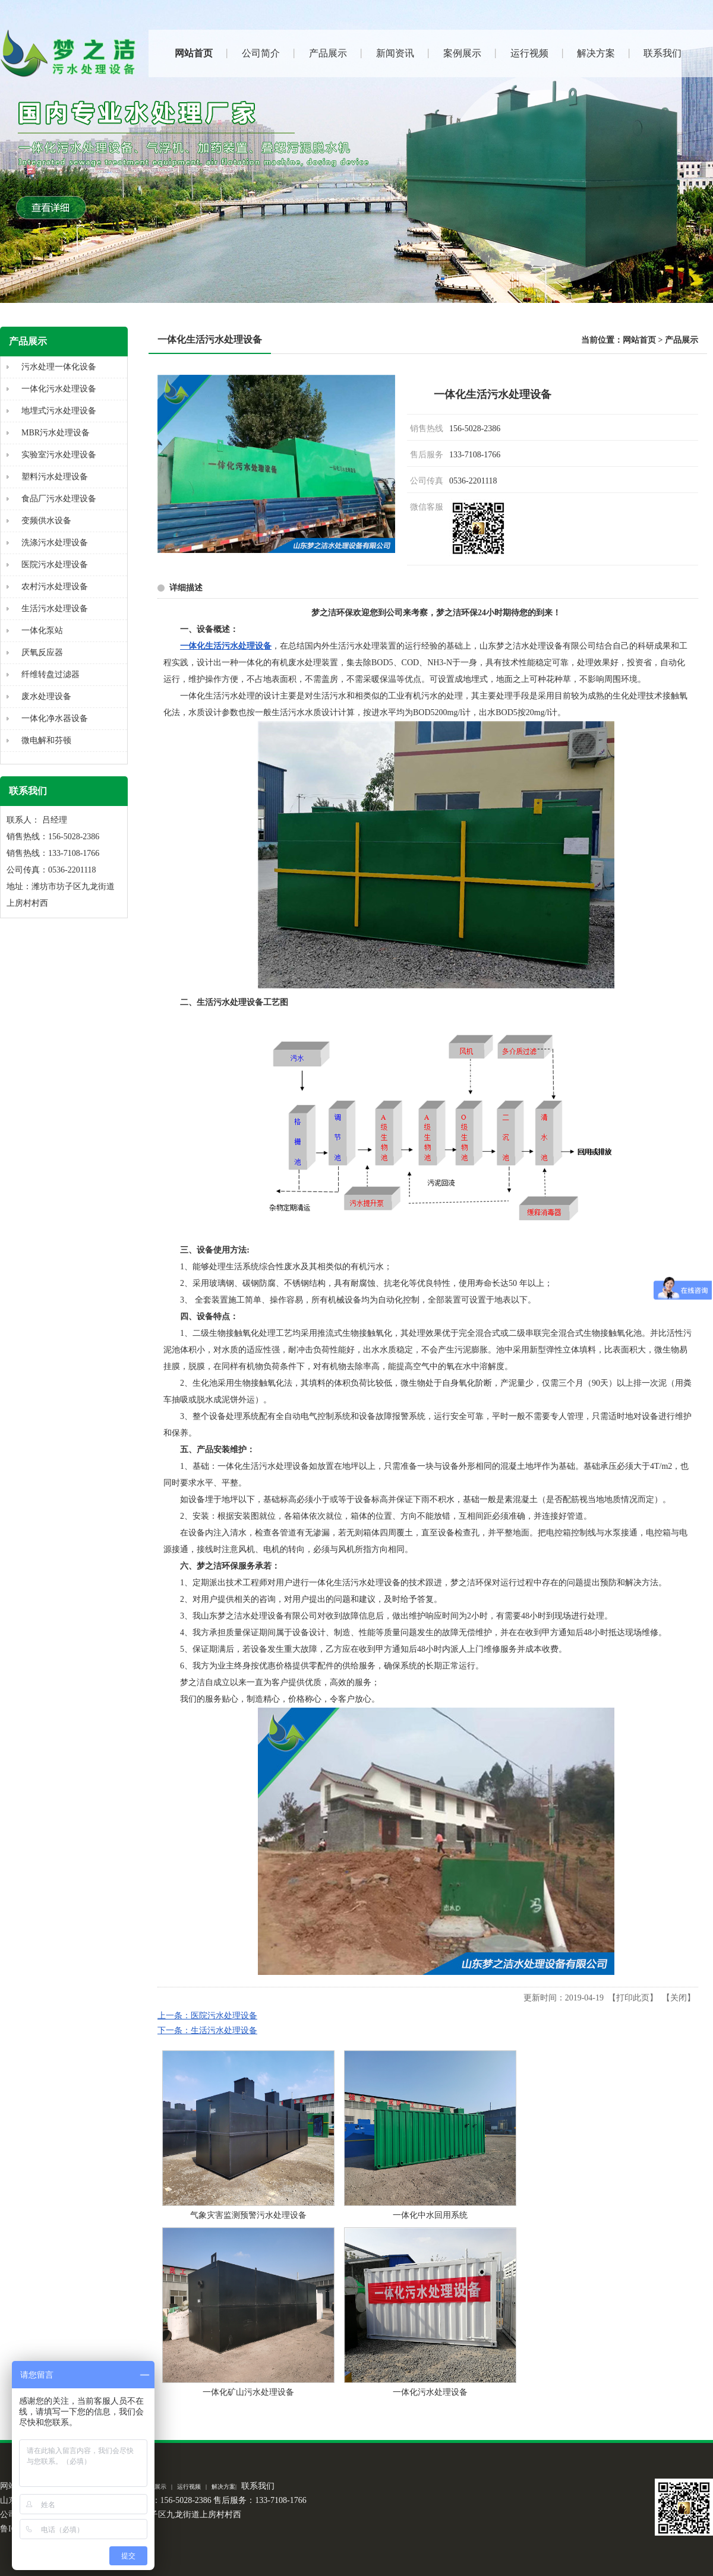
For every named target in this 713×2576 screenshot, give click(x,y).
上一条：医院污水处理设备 (207, 2015)
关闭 (678, 1997)
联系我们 (258, 2486)
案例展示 (154, 2486)
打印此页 (632, 1997)
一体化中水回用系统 (430, 2215)
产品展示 (681, 340)
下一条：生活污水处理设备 (207, 2030)
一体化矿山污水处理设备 (248, 2392)
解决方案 (223, 2486)
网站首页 (639, 340)
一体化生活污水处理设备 (226, 645)
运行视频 (189, 2486)
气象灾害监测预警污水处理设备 (248, 2215)
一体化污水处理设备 (430, 2392)
